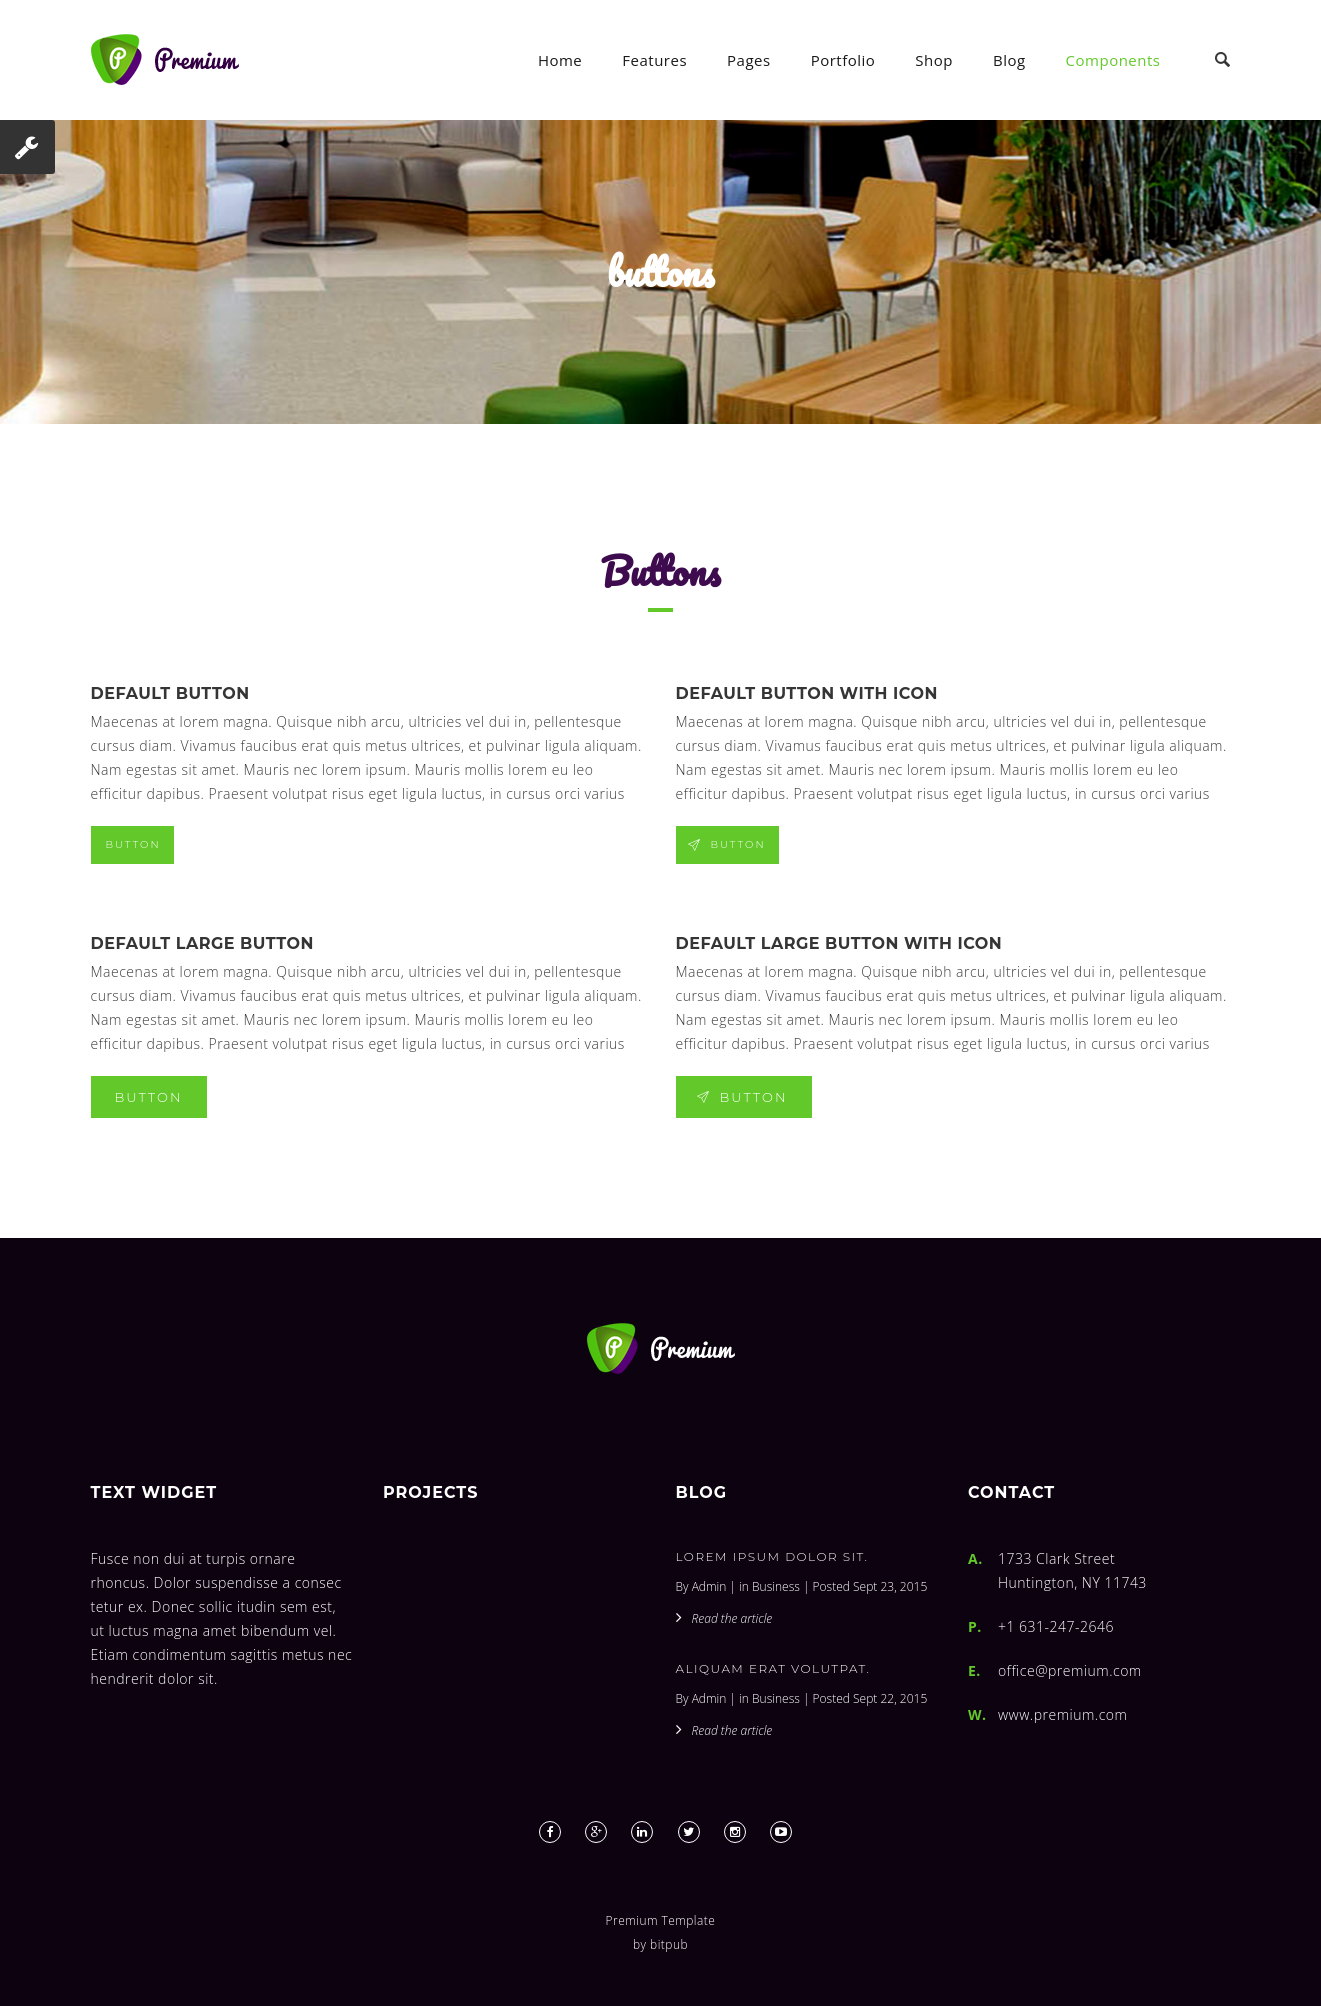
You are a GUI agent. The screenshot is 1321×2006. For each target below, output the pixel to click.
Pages (749, 60)
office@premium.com (1070, 1670)
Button (133, 844)
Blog (1009, 60)
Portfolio (843, 60)
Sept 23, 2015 (890, 1586)
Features (654, 60)
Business (776, 1586)
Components (1113, 60)
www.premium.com (1062, 1714)
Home (560, 60)
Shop (934, 60)
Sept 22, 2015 (890, 1698)
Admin (709, 1586)
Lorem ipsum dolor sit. (772, 1556)
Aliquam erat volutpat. (773, 1668)
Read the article (732, 1618)
